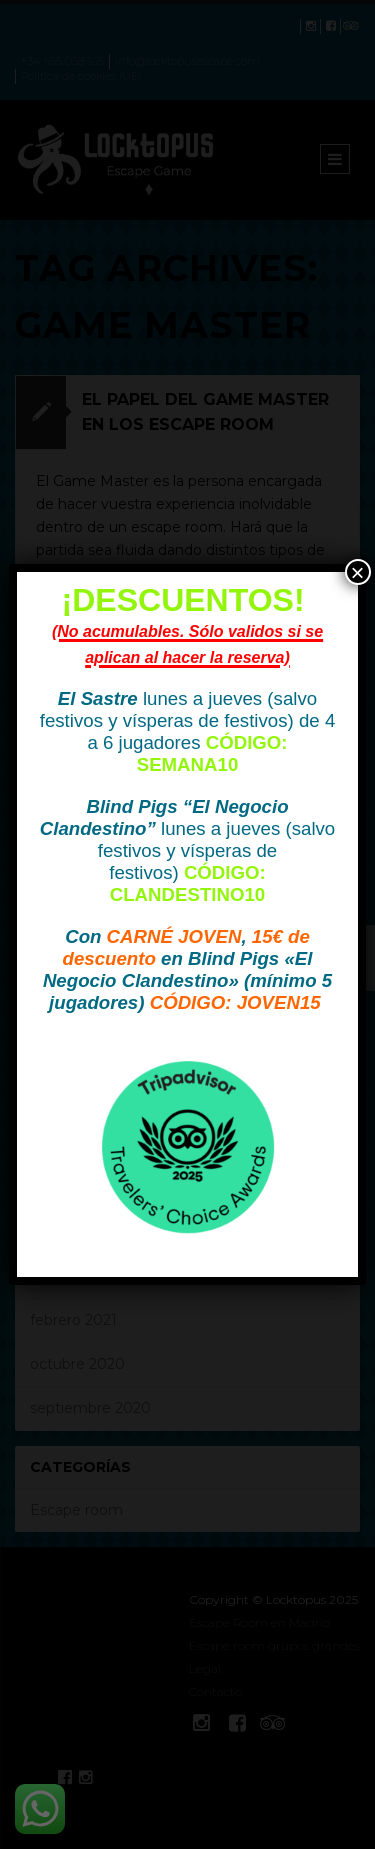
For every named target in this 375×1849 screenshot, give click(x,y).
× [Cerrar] (358, 572)
